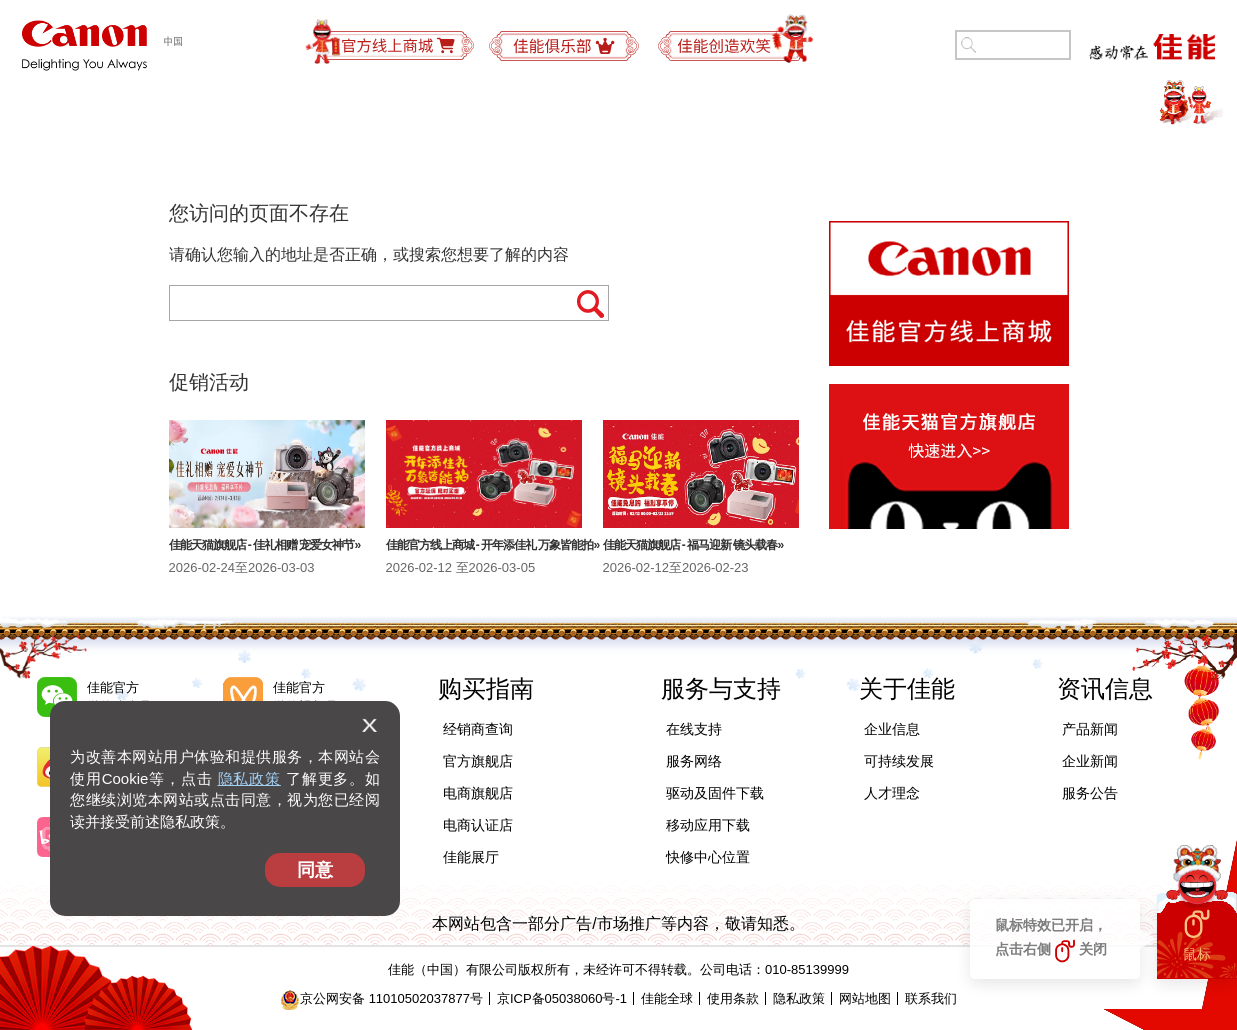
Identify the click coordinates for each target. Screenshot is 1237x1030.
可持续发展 (858, 105)
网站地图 (865, 998)
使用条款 (733, 998)
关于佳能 (994, 105)
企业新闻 (1090, 761)
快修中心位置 (708, 857)
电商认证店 (478, 825)
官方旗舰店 (478, 761)
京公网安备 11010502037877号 (381, 998)
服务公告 (1090, 793)
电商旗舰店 (478, 793)
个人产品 (115, 105)
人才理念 (892, 793)
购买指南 (579, 105)
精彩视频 (1122, 105)
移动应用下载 (708, 825)
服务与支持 (714, 105)
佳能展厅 (471, 857)
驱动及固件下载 (715, 793)
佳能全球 (667, 998)
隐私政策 (249, 778)
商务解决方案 (435, 105)
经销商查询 (478, 729)
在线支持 (694, 729)
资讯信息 (1105, 688)
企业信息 (892, 729)
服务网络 (694, 761)
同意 (315, 870)
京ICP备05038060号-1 (562, 998)
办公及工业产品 (267, 105)
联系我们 (931, 998)
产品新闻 (1090, 729)
